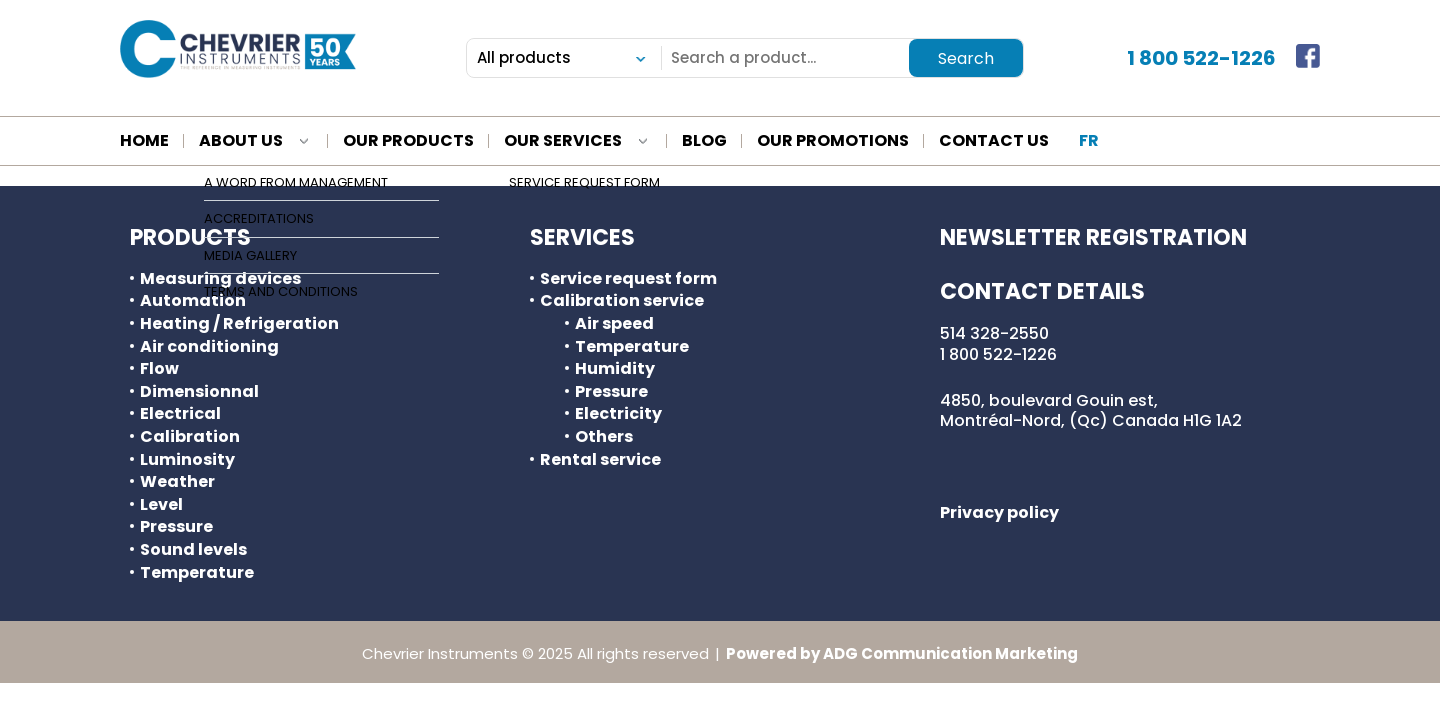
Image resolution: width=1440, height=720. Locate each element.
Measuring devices (220, 279)
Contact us (994, 142)
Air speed (614, 324)
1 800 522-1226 (1201, 58)
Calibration (190, 437)
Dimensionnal (199, 392)
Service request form (628, 279)
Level (161, 505)
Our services (563, 142)
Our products (408, 142)
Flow (159, 369)
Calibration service (622, 301)
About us (241, 142)
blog (704, 142)
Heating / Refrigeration (239, 324)
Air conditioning (209, 347)
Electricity (618, 414)
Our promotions (833, 142)
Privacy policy (999, 512)
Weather (177, 482)
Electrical (180, 414)
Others (604, 437)
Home (144, 142)
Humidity (615, 369)
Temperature (197, 573)
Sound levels (193, 550)
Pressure (176, 527)
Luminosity (187, 460)
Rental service (600, 460)
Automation (193, 301)
